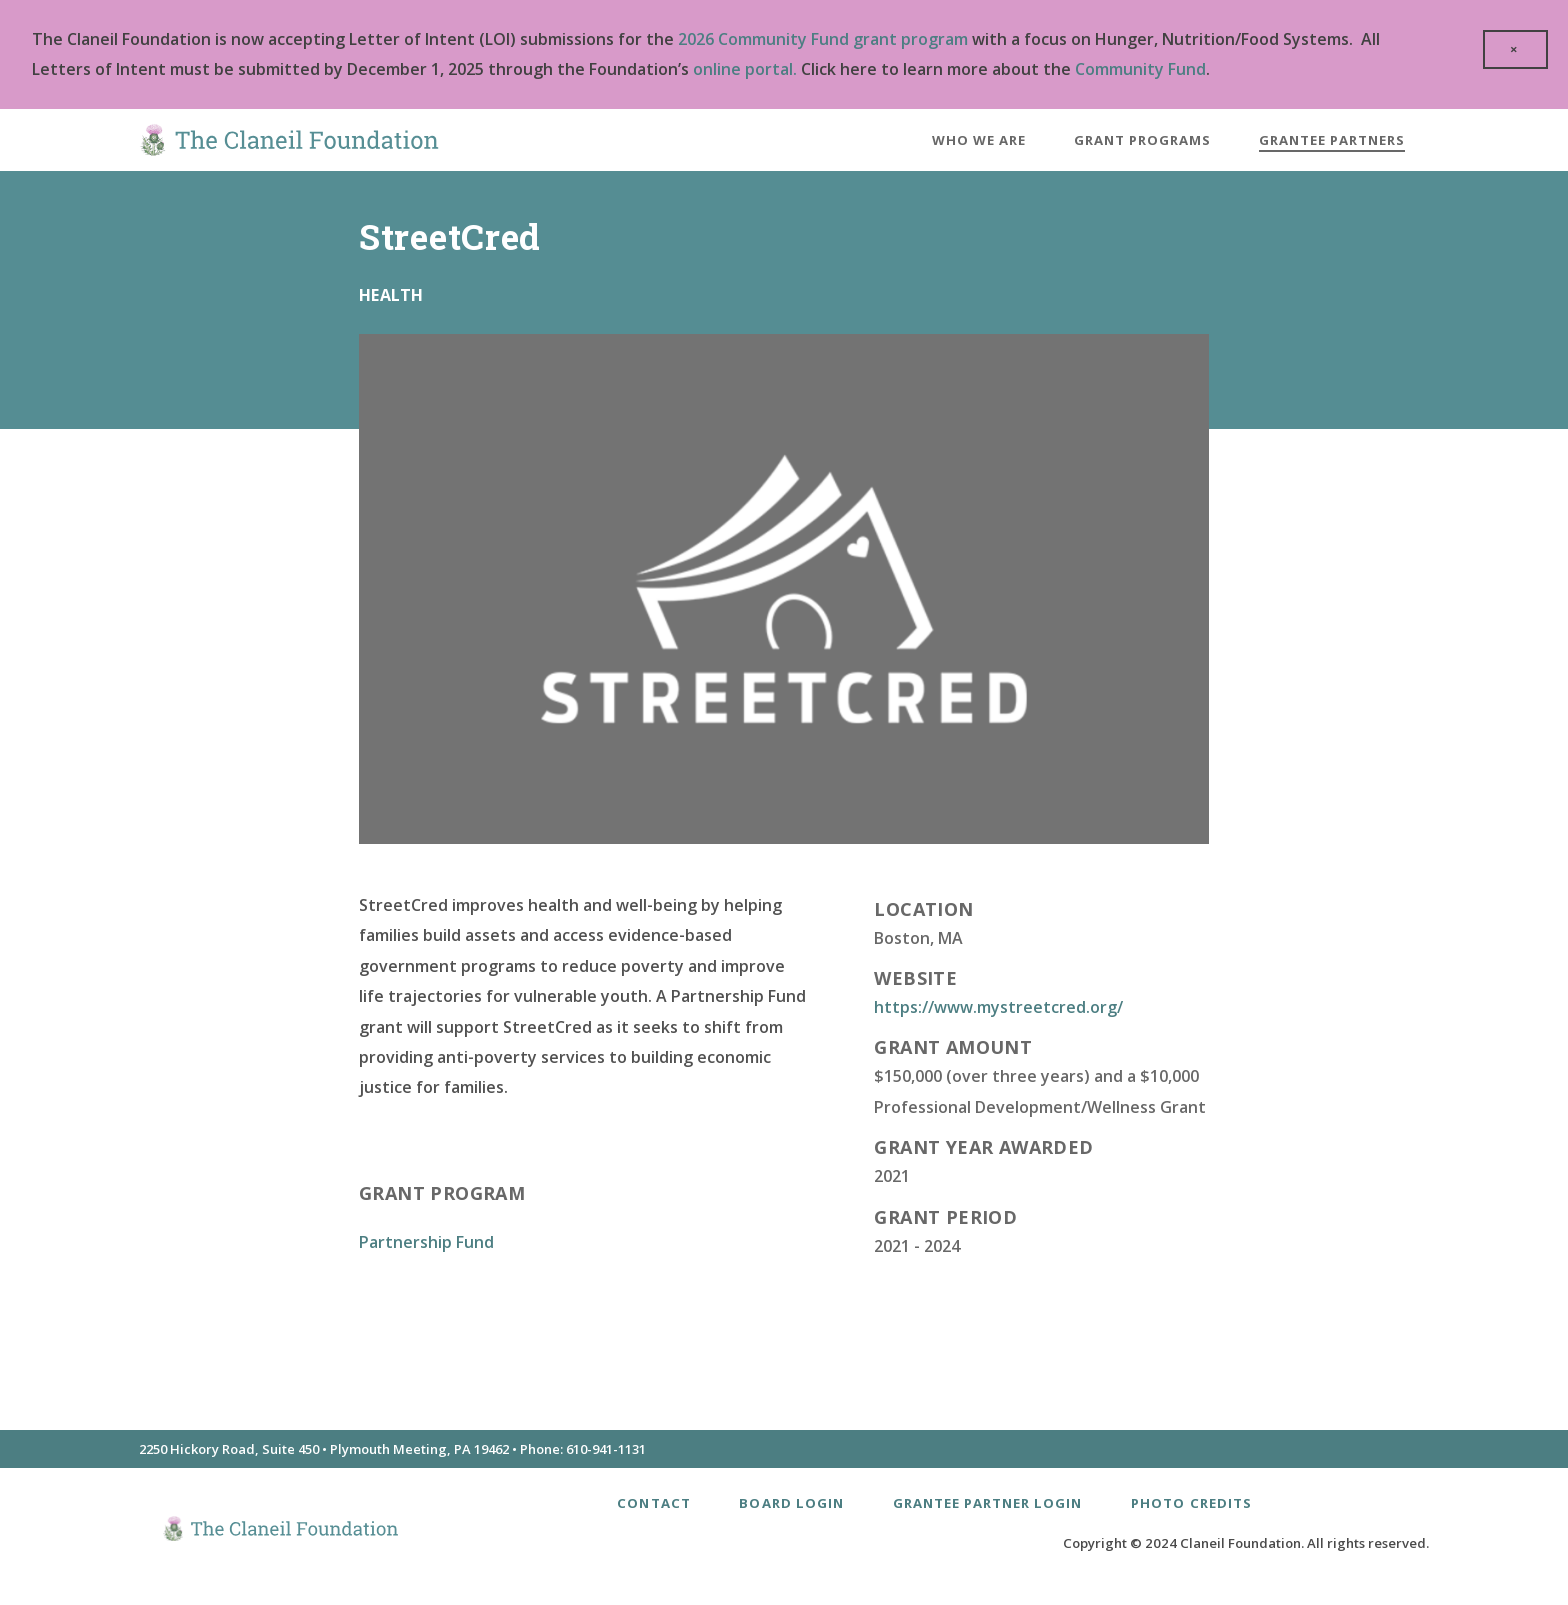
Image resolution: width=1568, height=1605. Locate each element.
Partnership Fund (426, 1242)
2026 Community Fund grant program (823, 39)
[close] (1515, 49)
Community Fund (1140, 69)
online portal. (745, 69)
